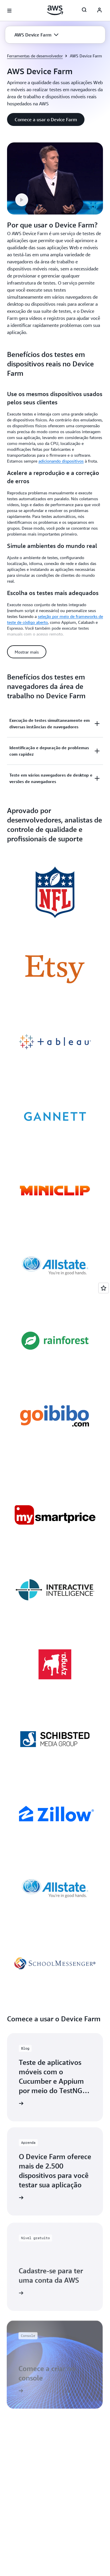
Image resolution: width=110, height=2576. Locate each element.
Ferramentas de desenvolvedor (35, 55)
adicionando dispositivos (61, 460)
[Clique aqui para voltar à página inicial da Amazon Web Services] (55, 10)
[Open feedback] (103, 1288)
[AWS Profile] (99, 10)
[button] (36, 34)
